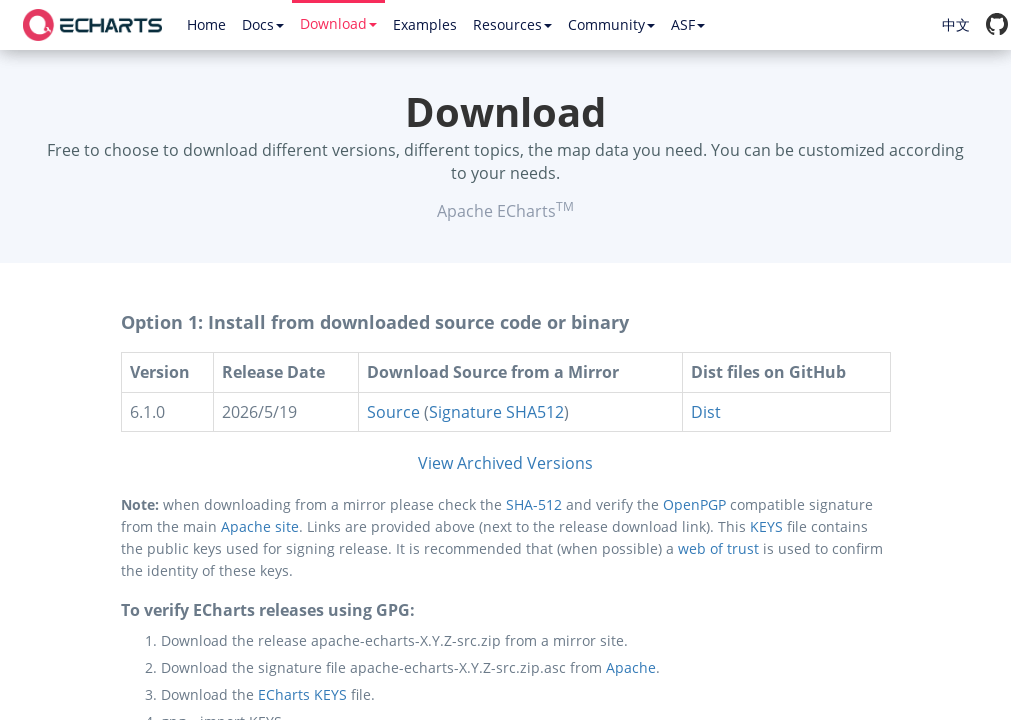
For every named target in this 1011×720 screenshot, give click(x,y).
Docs (263, 24)
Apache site (260, 526)
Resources (512, 24)
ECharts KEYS (302, 694)
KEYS (766, 526)
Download (338, 23)
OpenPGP (694, 504)
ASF (688, 24)
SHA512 (535, 412)
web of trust (718, 548)
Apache (631, 667)
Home (206, 24)
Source (393, 412)
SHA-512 (534, 504)
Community (611, 24)
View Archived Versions (505, 463)
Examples (425, 24)
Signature (465, 412)
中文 (956, 24)
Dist (706, 412)
